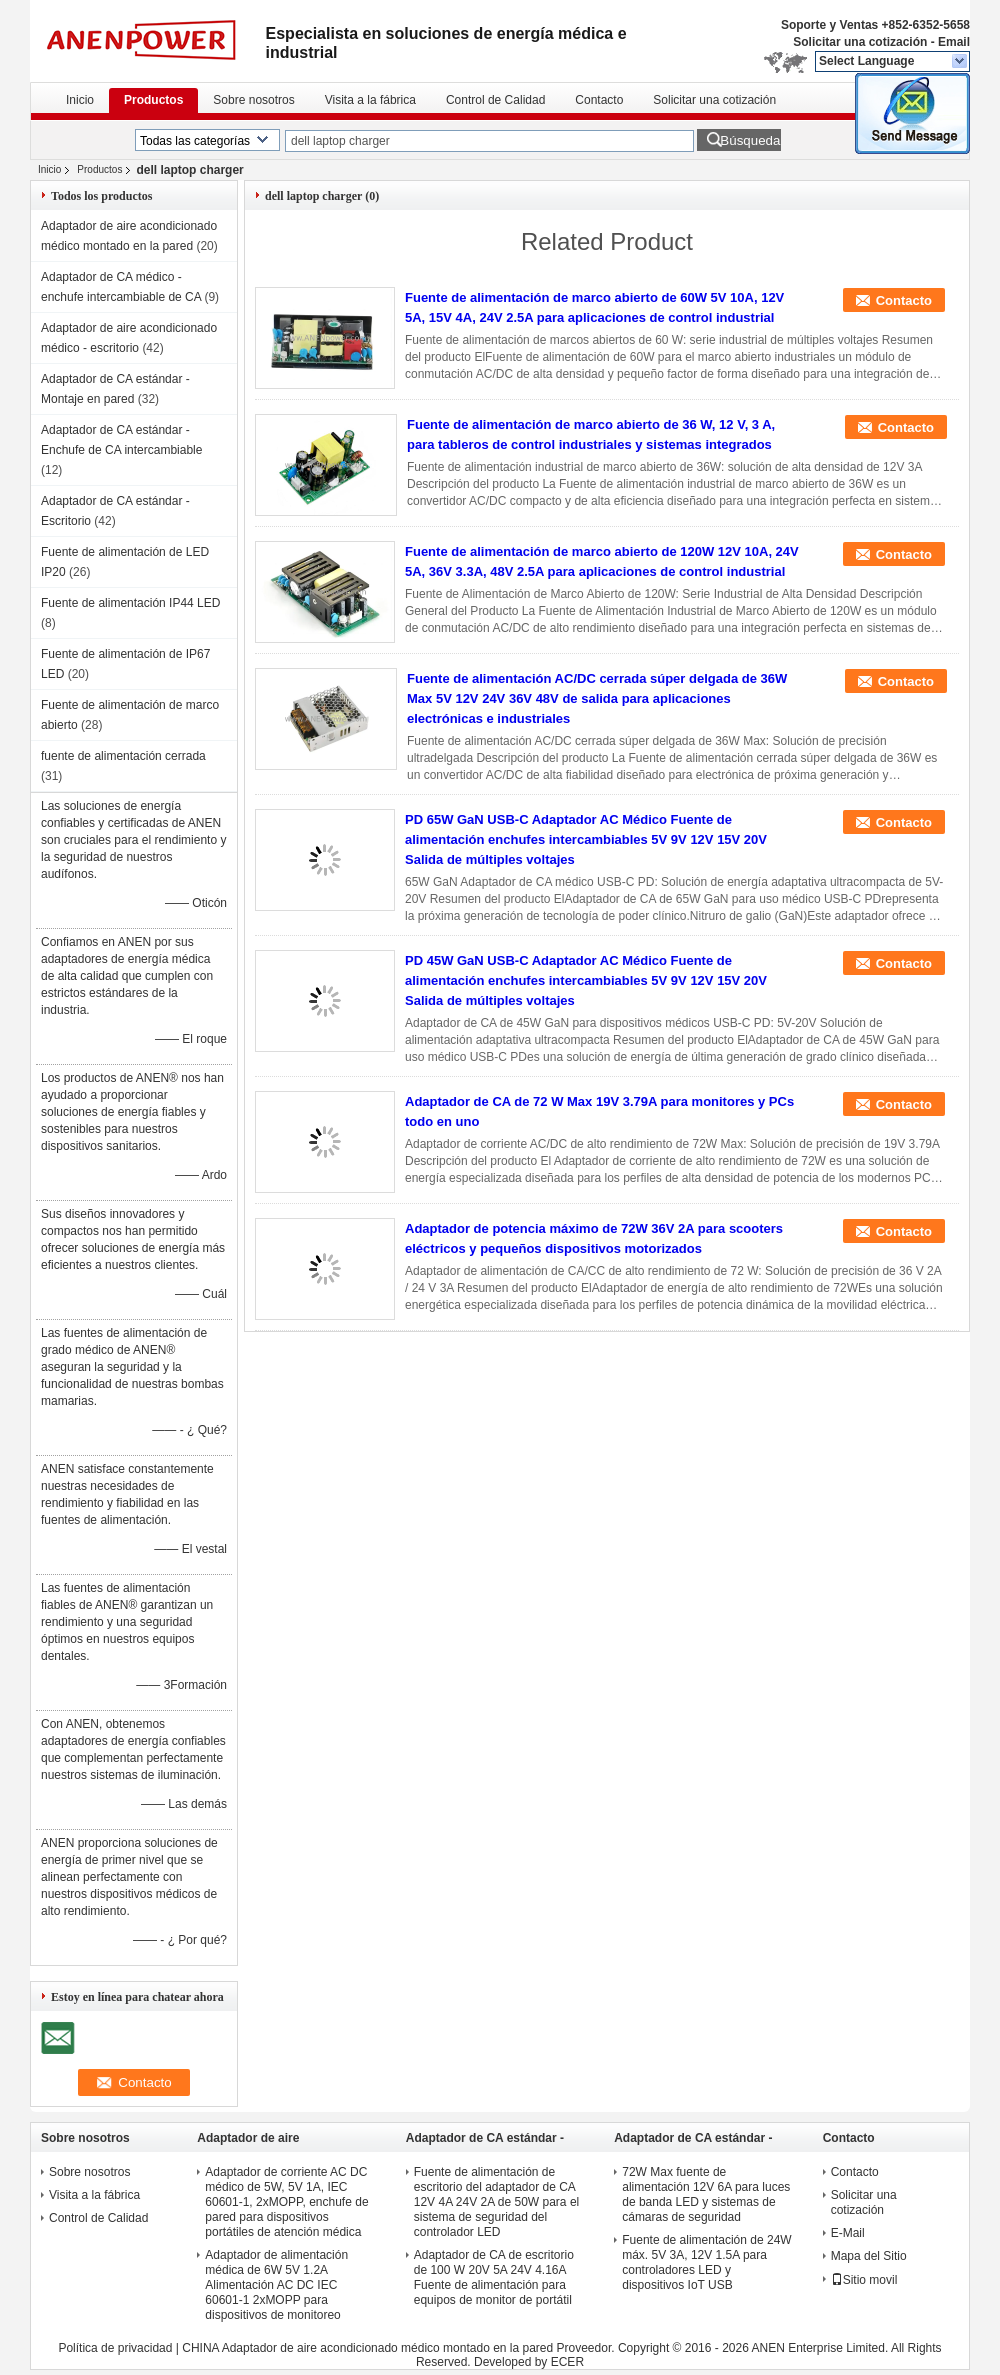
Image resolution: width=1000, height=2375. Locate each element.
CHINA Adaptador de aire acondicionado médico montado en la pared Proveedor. (400, 2348)
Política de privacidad (115, 2348)
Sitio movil (864, 2280)
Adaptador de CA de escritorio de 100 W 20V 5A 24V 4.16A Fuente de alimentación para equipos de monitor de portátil (494, 2277)
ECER (567, 2362)
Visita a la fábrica (370, 100)
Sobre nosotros (253, 100)
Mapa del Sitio (869, 2256)
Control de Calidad (495, 100)
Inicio (80, 100)
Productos (153, 100)
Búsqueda (750, 140)
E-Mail (848, 2233)
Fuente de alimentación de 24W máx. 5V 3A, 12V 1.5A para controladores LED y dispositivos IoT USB (706, 2262)
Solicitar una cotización (860, 42)
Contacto (599, 100)
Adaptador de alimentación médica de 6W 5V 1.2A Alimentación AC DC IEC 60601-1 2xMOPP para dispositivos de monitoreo (276, 2285)
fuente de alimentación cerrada (123, 756)
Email (954, 42)
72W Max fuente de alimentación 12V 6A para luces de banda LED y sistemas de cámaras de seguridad (706, 2194)
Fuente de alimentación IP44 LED (130, 603)
